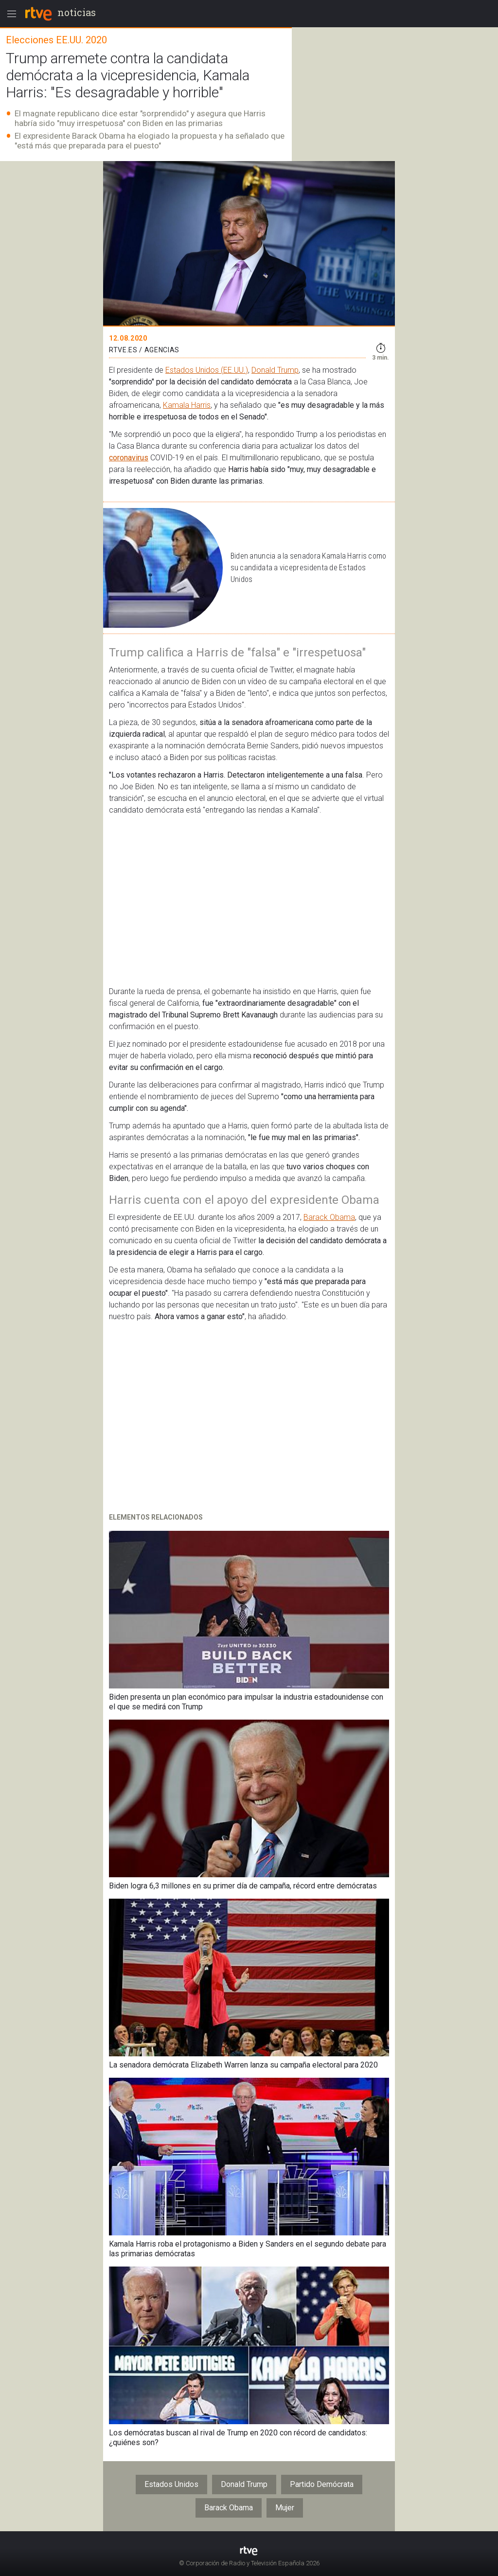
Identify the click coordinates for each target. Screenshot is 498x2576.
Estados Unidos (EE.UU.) (206, 370)
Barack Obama (329, 1217)
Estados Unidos (171, 2484)
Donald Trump (275, 370)
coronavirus (128, 457)
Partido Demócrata (322, 2484)
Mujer (284, 2507)
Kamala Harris (187, 405)
